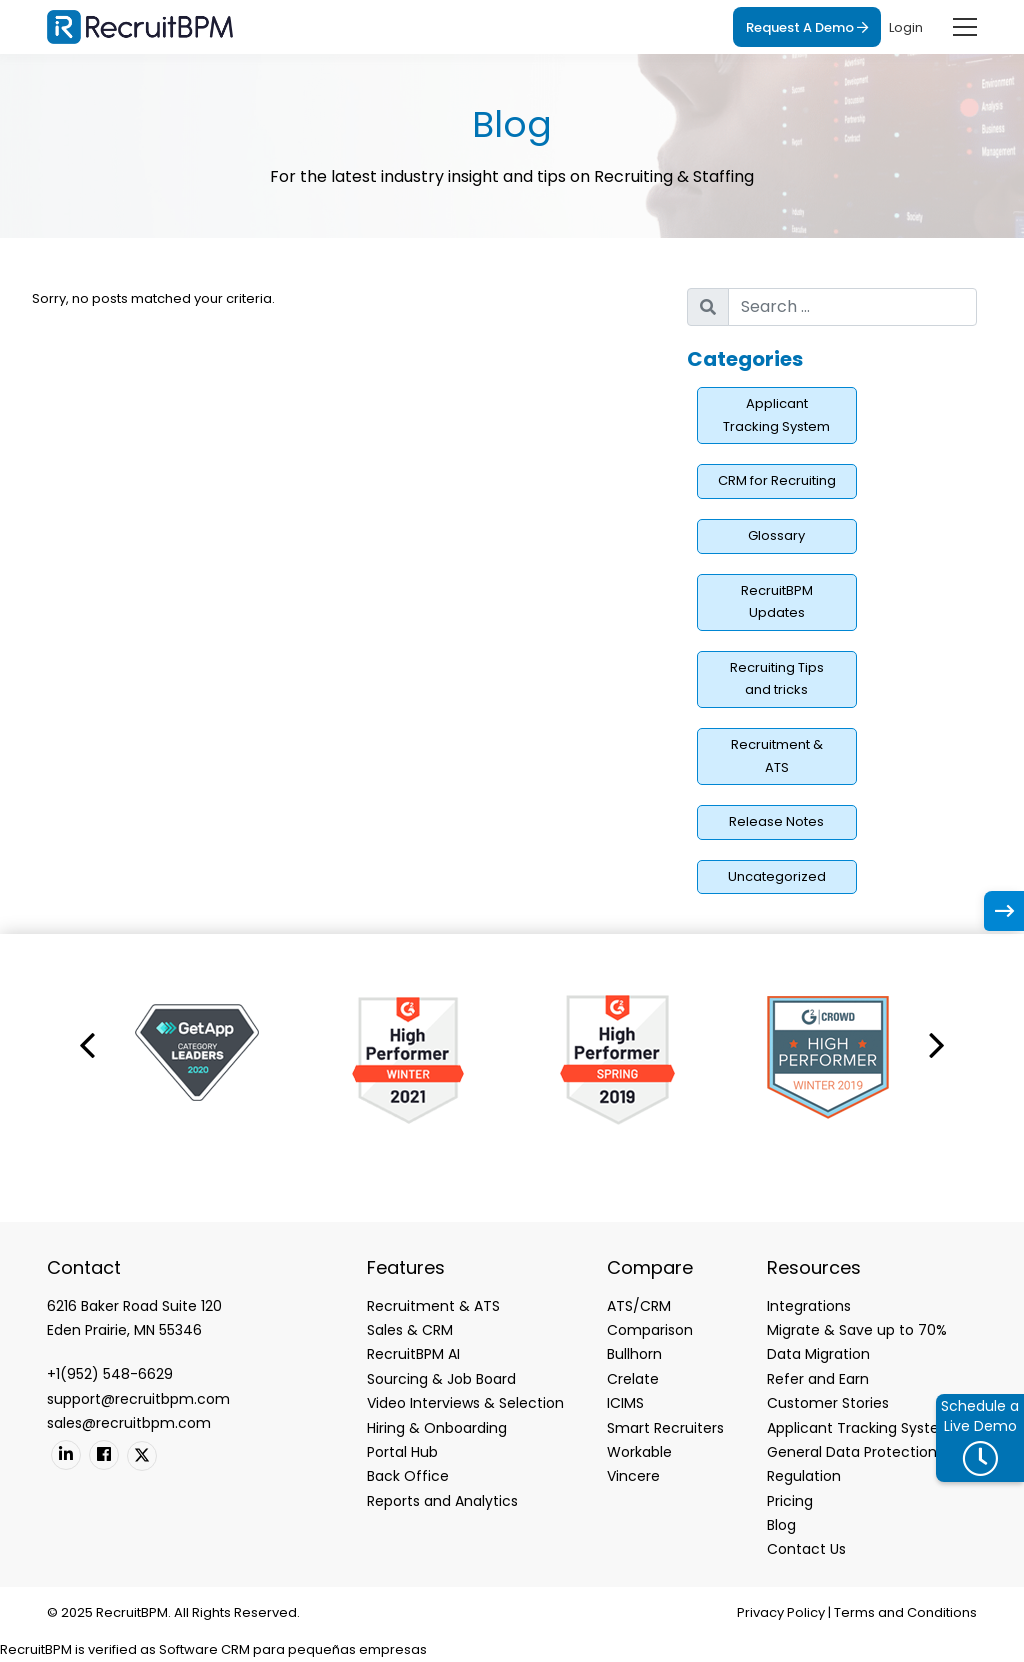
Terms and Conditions (905, 1612)
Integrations (809, 1306)
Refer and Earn (818, 1379)
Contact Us (806, 1549)
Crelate (633, 1379)
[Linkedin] (66, 1455)
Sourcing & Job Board (441, 1379)
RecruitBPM (36, 1649)
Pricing (790, 1501)
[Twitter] (142, 1456)
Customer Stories (828, 1403)
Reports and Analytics (442, 1501)
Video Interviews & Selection (465, 1403)
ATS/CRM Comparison (650, 1318)
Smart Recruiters (665, 1428)
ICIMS (625, 1403)
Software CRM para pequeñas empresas (293, 1649)
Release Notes (776, 821)
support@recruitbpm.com (138, 1399)
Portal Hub (402, 1452)
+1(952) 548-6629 (110, 1374)
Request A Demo (807, 27)
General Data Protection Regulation (852, 1464)
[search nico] (852, 307)
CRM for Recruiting (777, 480)
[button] (87, 1044)
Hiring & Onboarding (437, 1428)
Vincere (633, 1476)
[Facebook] (104, 1455)
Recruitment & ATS (777, 756)
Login (906, 27)
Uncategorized (777, 876)
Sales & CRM (410, 1330)
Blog (781, 1525)
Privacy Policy (781, 1612)
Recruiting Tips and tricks (777, 679)
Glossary (776, 535)
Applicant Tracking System (776, 415)
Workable (639, 1452)
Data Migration (818, 1354)
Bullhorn (634, 1354)
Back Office (408, 1476)
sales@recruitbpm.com (129, 1423)
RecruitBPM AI (413, 1354)
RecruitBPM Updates (777, 602)
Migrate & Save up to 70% (857, 1330)
